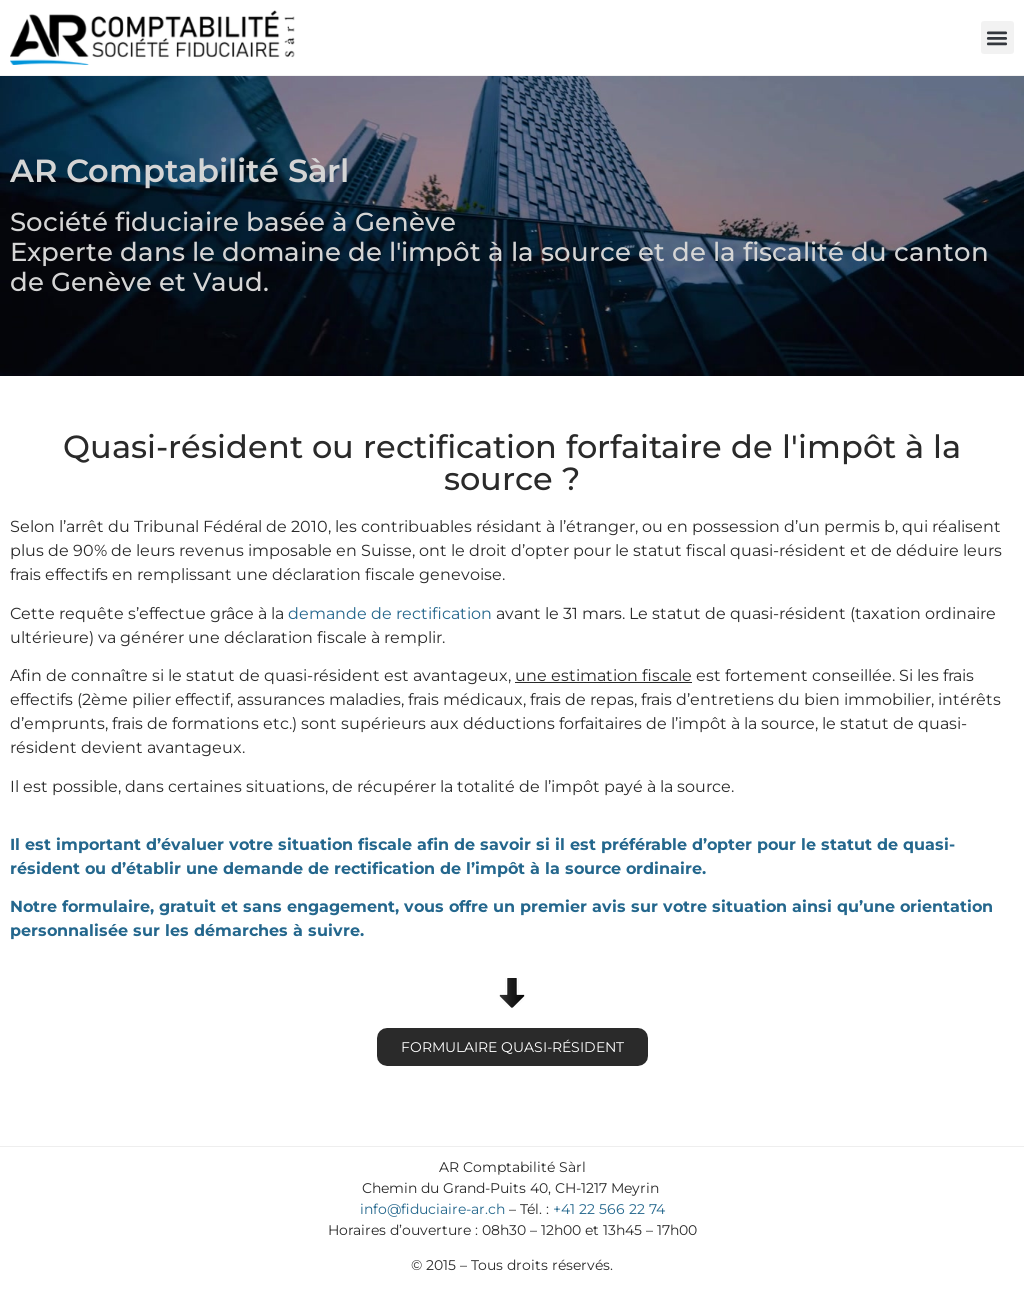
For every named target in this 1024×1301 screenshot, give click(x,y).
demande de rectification (390, 613)
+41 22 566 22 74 (609, 1209)
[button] (997, 37)
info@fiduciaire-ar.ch (432, 1209)
